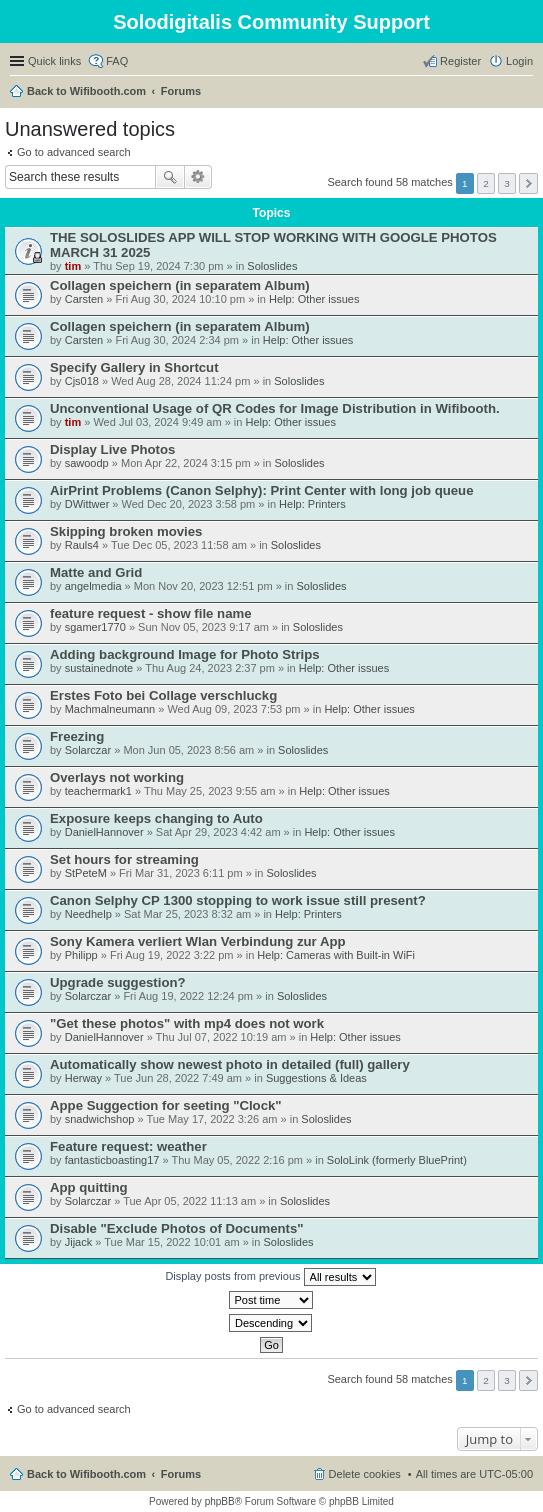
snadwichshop (100, 1119)
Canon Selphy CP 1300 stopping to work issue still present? (238, 900)
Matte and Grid (96, 572)
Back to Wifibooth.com (86, 91)
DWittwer (87, 504)
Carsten (84, 299)
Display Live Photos (112, 449)
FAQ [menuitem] (117, 61)
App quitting (89, 1187)
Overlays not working (117, 777)
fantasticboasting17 (112, 1160)
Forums (181, 91)
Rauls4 (82, 545)
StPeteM (86, 873)
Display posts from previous (270, 1277)
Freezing (77, 736)
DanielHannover (104, 832)
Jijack (79, 1242)
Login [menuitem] (519, 61)
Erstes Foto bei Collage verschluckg (163, 695)
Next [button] (528, 183)
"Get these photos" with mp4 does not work (187, 1023)
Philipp (81, 955)
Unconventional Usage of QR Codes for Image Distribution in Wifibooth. (275, 408)
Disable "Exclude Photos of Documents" (177, 1228)
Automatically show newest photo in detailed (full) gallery (230, 1064)
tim (73, 266)
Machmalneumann (110, 709)
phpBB (220, 1501)
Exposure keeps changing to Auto (156, 818)
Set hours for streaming (124, 859)
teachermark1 (98, 791)
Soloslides (272, 266)
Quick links (54, 61)
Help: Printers (312, 504)
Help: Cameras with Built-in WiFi (336, 955)
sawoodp (87, 463)
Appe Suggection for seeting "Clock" (166, 1105)
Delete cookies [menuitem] (365, 1474)
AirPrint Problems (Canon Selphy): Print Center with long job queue (262, 490)
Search (170, 177)
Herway (83, 1078)
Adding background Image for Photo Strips (185, 654)
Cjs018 (82, 381)
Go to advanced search (74, 152)
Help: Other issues (314, 299)
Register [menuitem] (460, 61)
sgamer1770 (95, 627)
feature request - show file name (151, 613)
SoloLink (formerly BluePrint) (397, 1160)
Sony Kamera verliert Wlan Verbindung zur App (198, 941)
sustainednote (99, 668)
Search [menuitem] (525, 93)
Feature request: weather (128, 1146)
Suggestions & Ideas (316, 1078)
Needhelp (88, 914)
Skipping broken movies (126, 531)
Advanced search (198, 177)
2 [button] (486, 183)
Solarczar (88, 750)
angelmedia (93, 586)
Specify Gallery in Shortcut (134, 367)
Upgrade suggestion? (118, 982)
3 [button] (507, 183)
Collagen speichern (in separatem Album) (180, 285)
